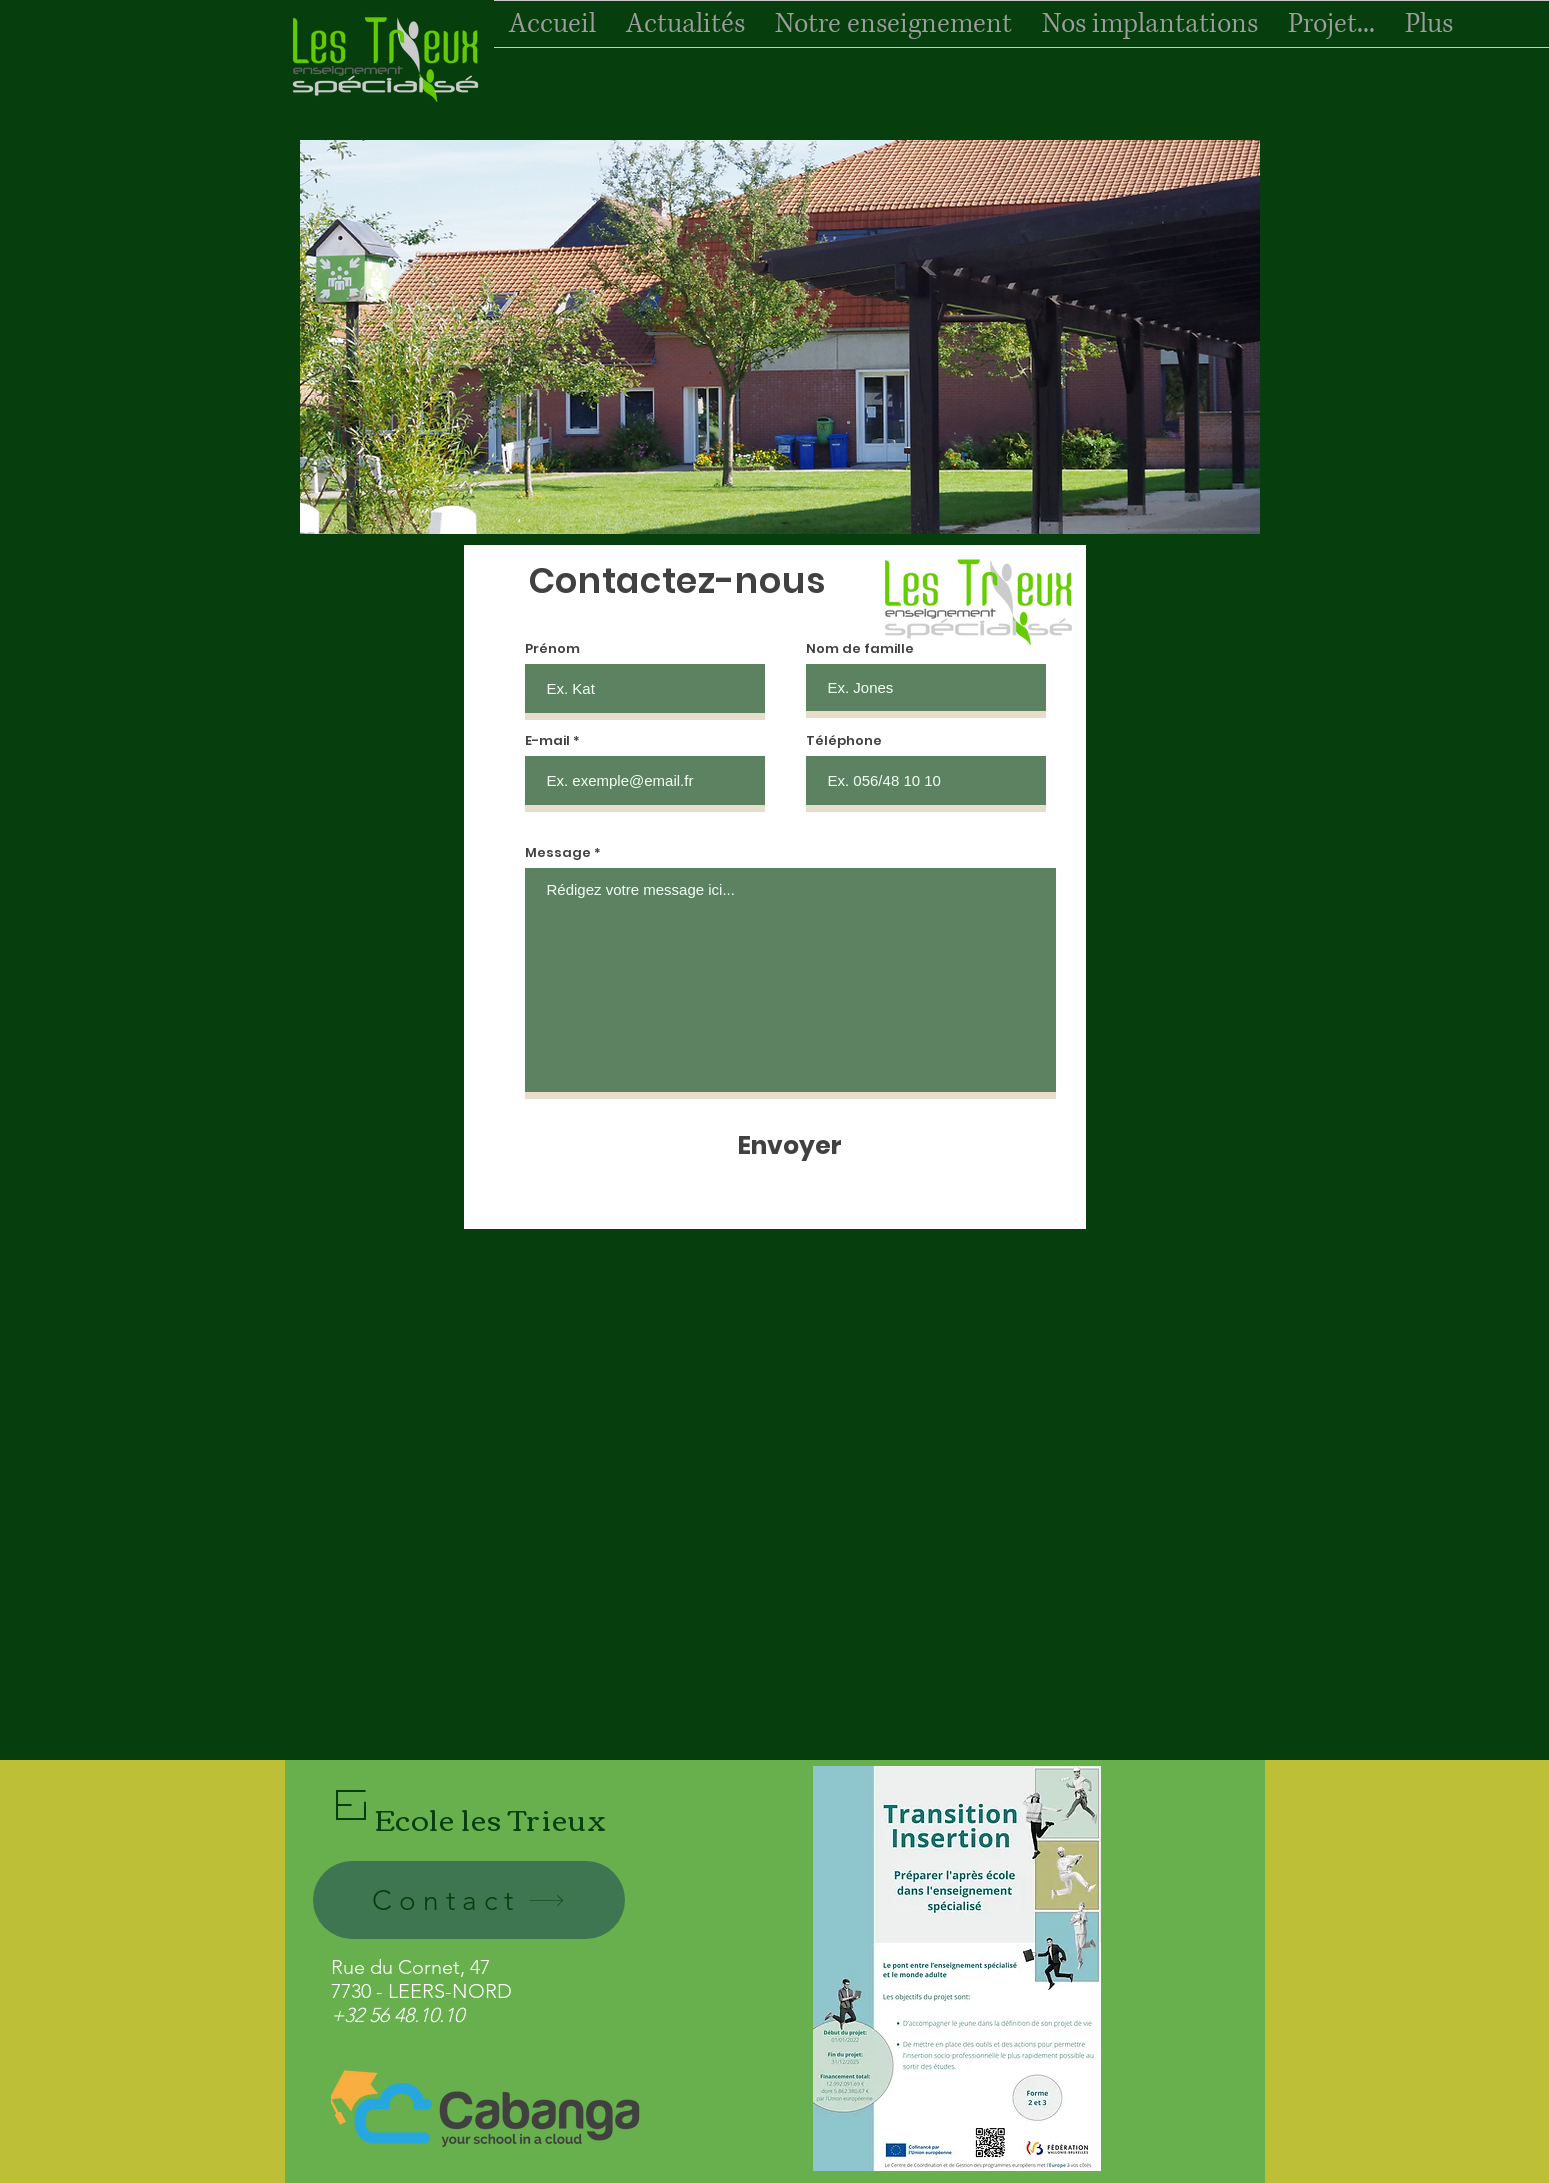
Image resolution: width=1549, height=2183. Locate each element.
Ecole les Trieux (491, 1817)
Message (558, 852)
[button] (780, 337)
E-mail (547, 740)
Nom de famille (860, 648)
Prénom (552, 648)
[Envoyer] (790, 1145)
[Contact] (469, 1900)
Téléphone (844, 740)
